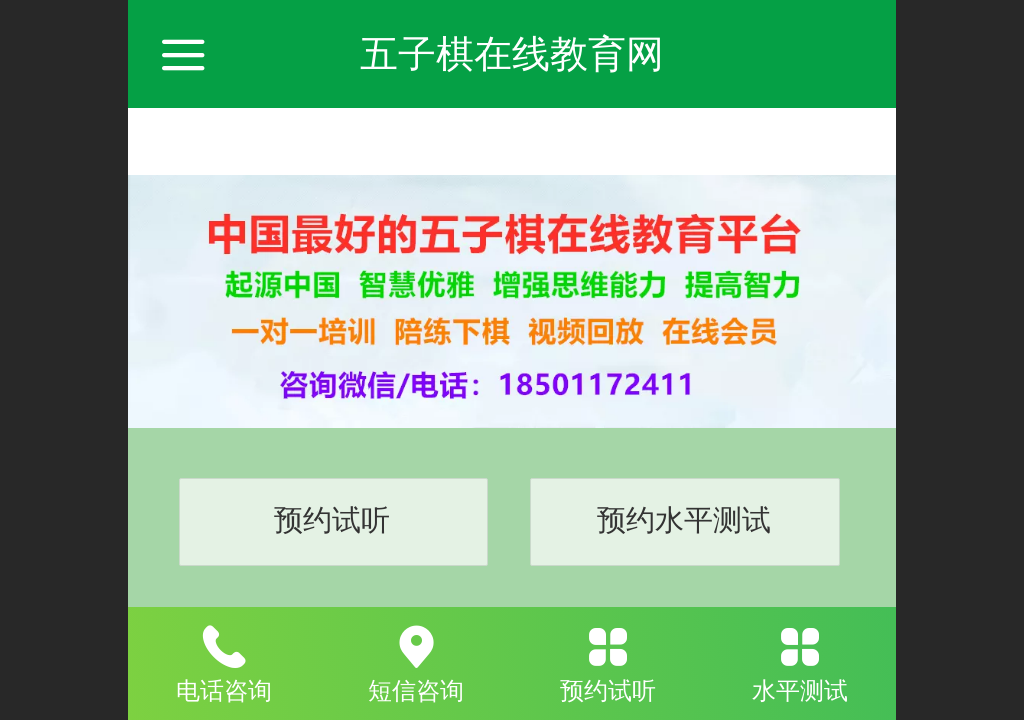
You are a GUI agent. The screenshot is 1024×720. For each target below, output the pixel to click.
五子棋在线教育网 (512, 53)
